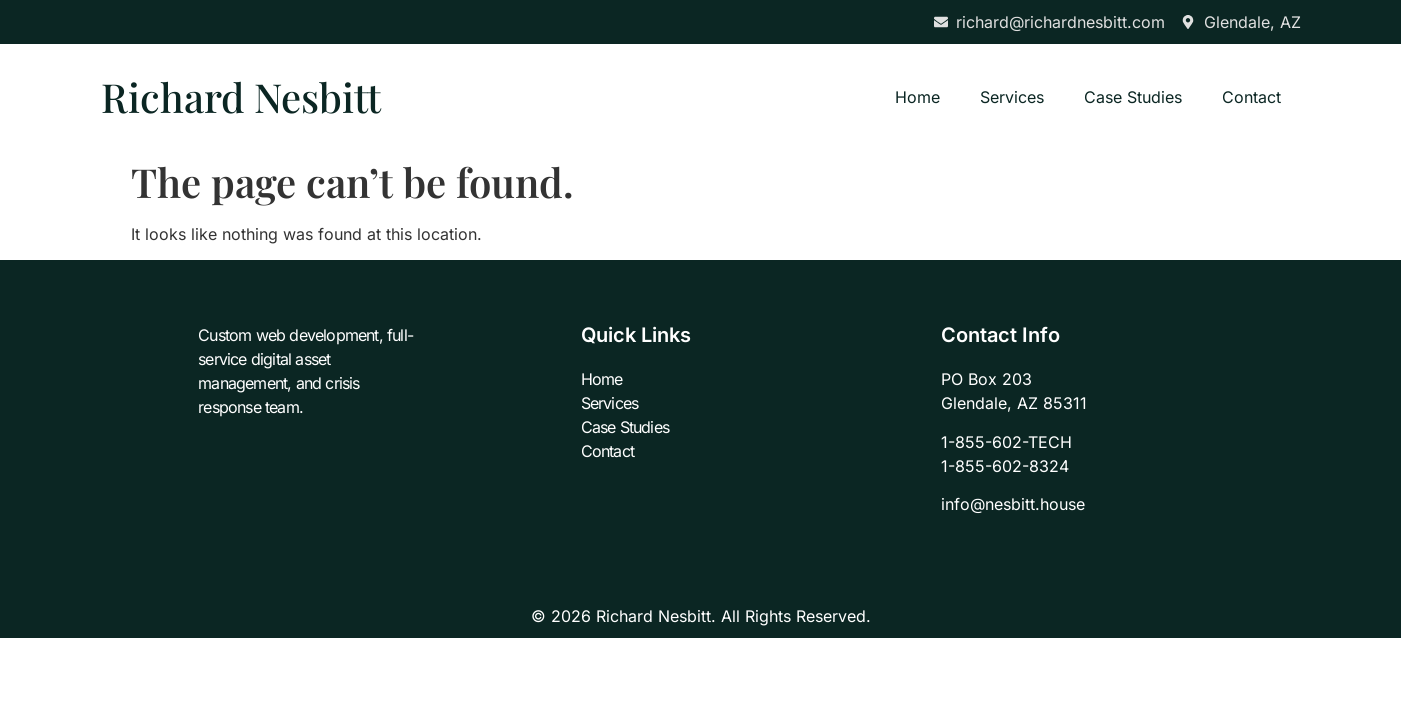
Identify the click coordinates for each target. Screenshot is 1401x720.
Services (1012, 97)
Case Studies (1133, 97)
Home (917, 97)
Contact (1251, 97)
